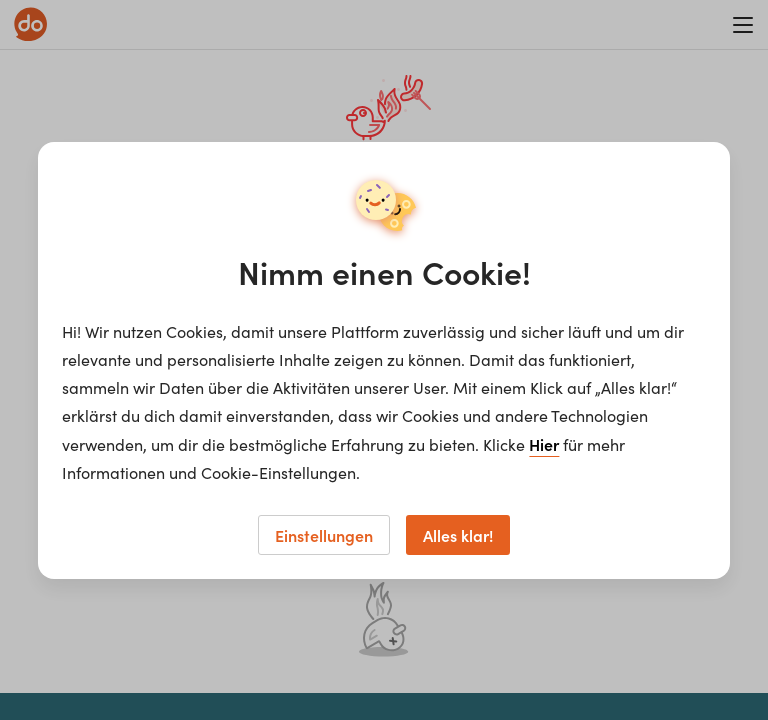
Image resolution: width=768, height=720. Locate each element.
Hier (544, 444)
